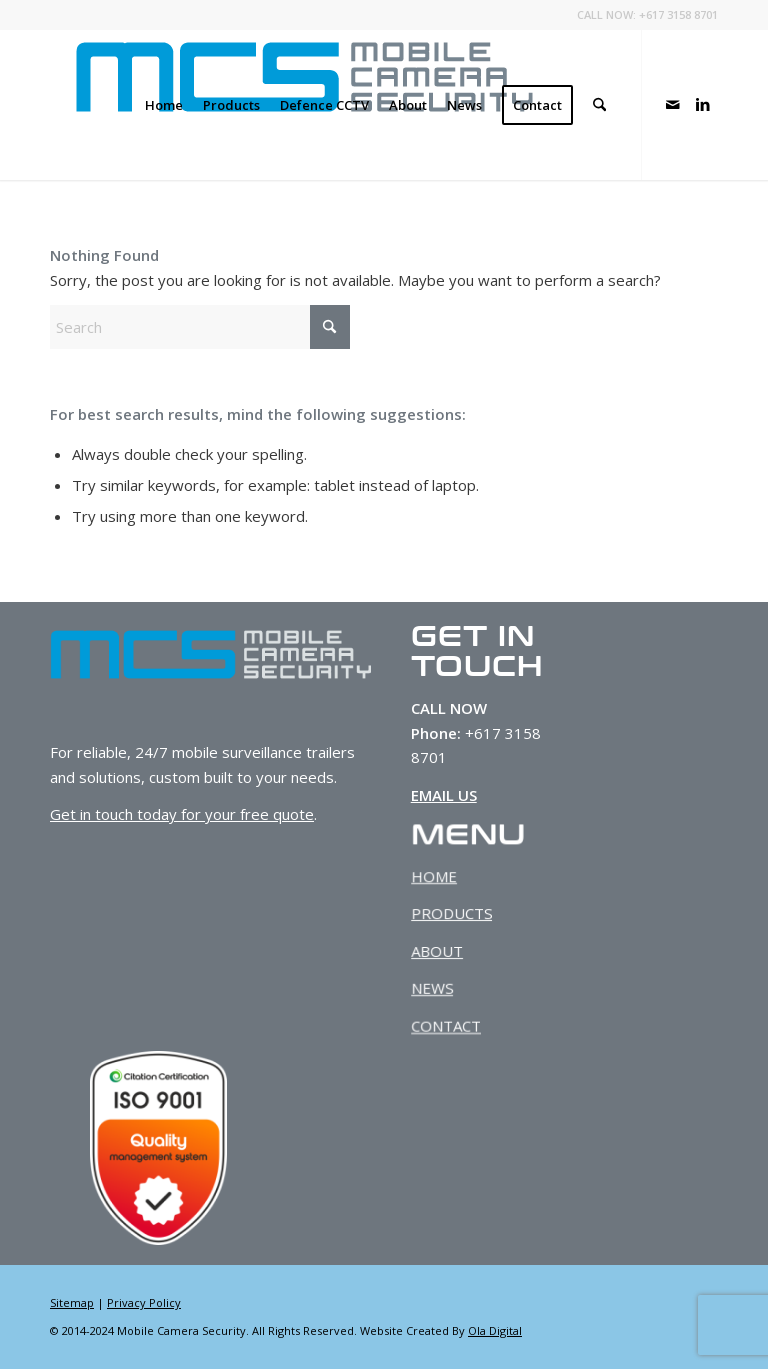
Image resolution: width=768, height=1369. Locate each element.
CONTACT (445, 1027)
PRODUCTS (451, 913)
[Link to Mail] (673, 104)
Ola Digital (495, 1330)
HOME (433, 875)
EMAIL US (444, 795)
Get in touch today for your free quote (182, 814)
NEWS (431, 989)
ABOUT (436, 951)
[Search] (599, 105)
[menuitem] (164, 105)
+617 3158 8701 (678, 14)
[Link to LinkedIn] (703, 104)
